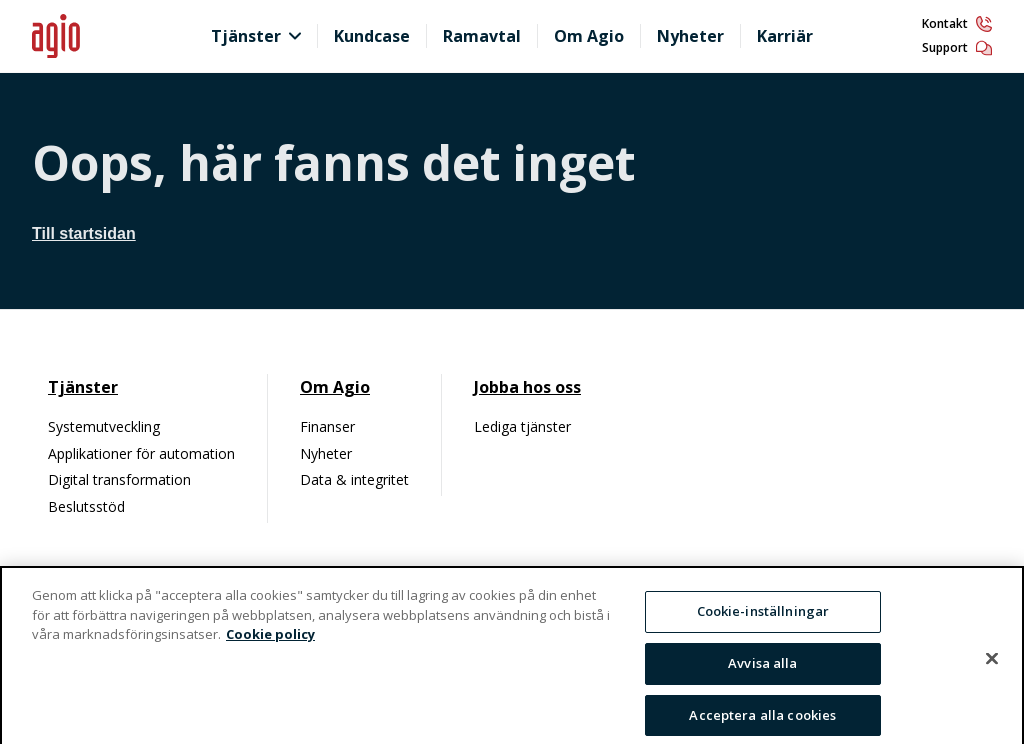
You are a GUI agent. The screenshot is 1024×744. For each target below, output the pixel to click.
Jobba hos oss (527, 387)
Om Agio (589, 36)
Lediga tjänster (522, 426)
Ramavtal (482, 36)
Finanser (327, 426)
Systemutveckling (104, 426)
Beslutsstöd (86, 506)
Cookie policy (270, 643)
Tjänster (246, 36)
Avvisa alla (762, 672)
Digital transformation (119, 479)
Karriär (785, 36)
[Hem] (112, 36)
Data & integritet (354, 479)
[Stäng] (992, 668)
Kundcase (372, 36)
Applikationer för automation (141, 453)
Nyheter (690, 36)
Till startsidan (84, 233)
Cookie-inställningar (763, 620)
